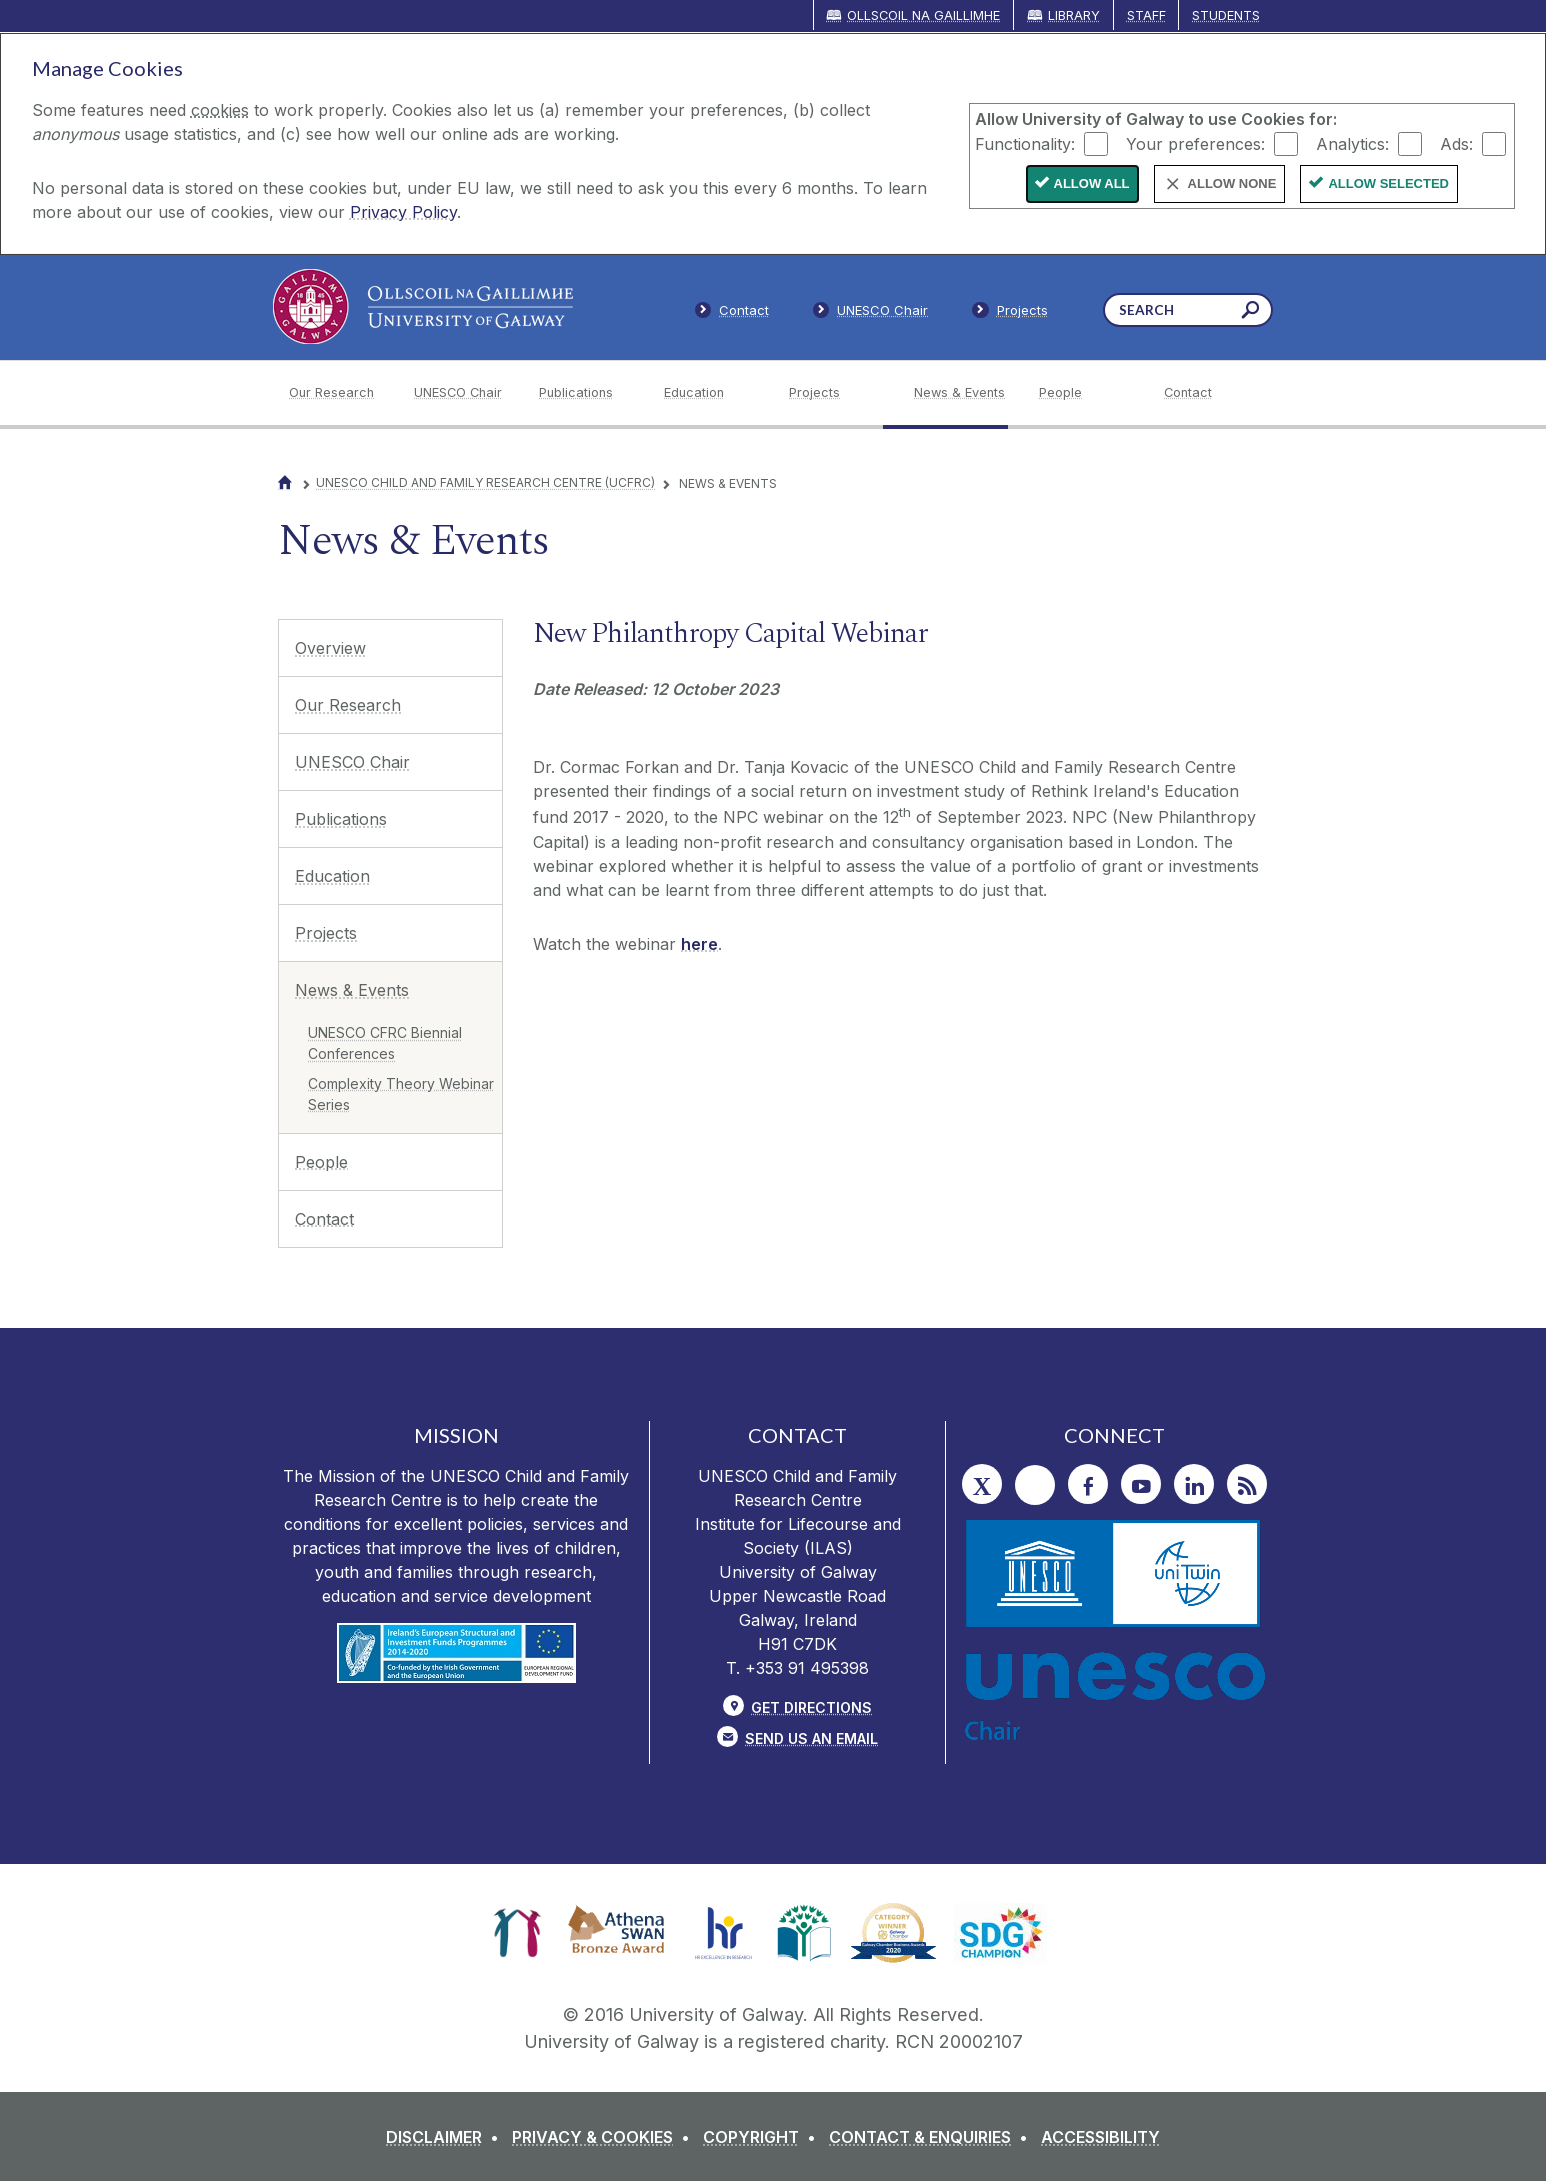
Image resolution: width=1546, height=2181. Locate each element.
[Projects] (835, 393)
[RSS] (1247, 1484)
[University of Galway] (423, 306)
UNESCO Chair (352, 762)
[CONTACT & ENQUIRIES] (932, 2137)
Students (1226, 15)
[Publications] (585, 393)
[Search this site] (1250, 312)
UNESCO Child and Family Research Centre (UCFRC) (485, 482)
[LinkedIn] (1194, 1484)
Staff (1146, 15)
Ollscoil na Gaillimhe (923, 15)
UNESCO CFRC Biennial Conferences (385, 1043)
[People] (1085, 393)
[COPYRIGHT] (763, 2137)
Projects (326, 933)
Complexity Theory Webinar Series (401, 1094)
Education (332, 876)
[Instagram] (1035, 1485)
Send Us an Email (811, 1738)
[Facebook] (1088, 1484)
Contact (324, 1219)
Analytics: (1352, 143)
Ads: (1456, 143)
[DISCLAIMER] (446, 2137)
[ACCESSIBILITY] (1100, 2137)
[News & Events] (960, 393)
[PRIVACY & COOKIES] (605, 2137)
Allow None (1232, 183)
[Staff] (1010, 314)
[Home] (285, 482)
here (699, 944)
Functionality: (1025, 143)
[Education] (710, 393)
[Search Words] (1188, 310)
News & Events (352, 990)
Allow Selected (1388, 183)
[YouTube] (1141, 1484)
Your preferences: (1195, 143)
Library (1074, 15)
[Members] (871, 314)
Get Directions (811, 1707)
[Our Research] (335, 393)
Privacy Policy (403, 212)
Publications (341, 819)
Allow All (1092, 183)
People (321, 1162)
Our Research (348, 705)
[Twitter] (982, 1484)
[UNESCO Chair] (460, 393)
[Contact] (1210, 393)
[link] (517, 1933)
